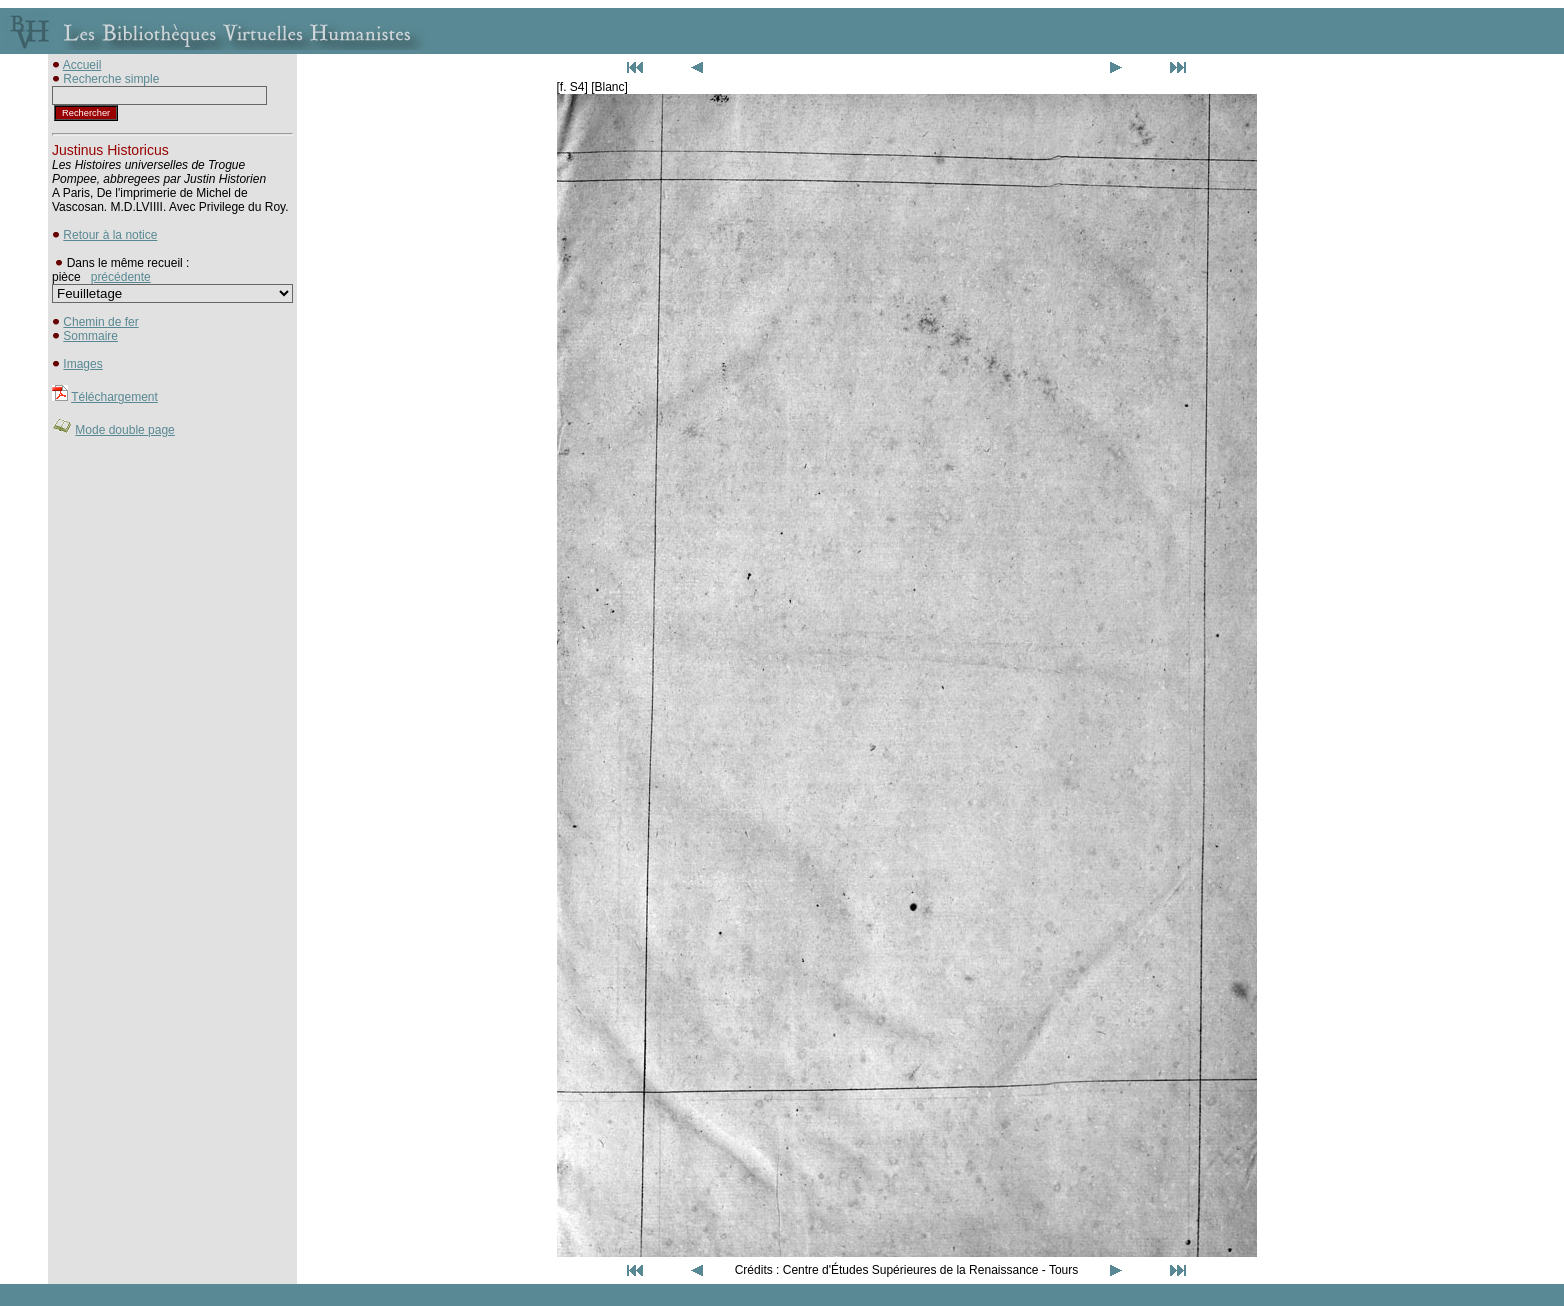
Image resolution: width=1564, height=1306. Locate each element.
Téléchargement (114, 397)
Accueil (82, 65)
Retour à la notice (110, 235)
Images (82, 364)
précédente (121, 277)
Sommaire (90, 336)
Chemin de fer (100, 322)
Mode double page (124, 430)
